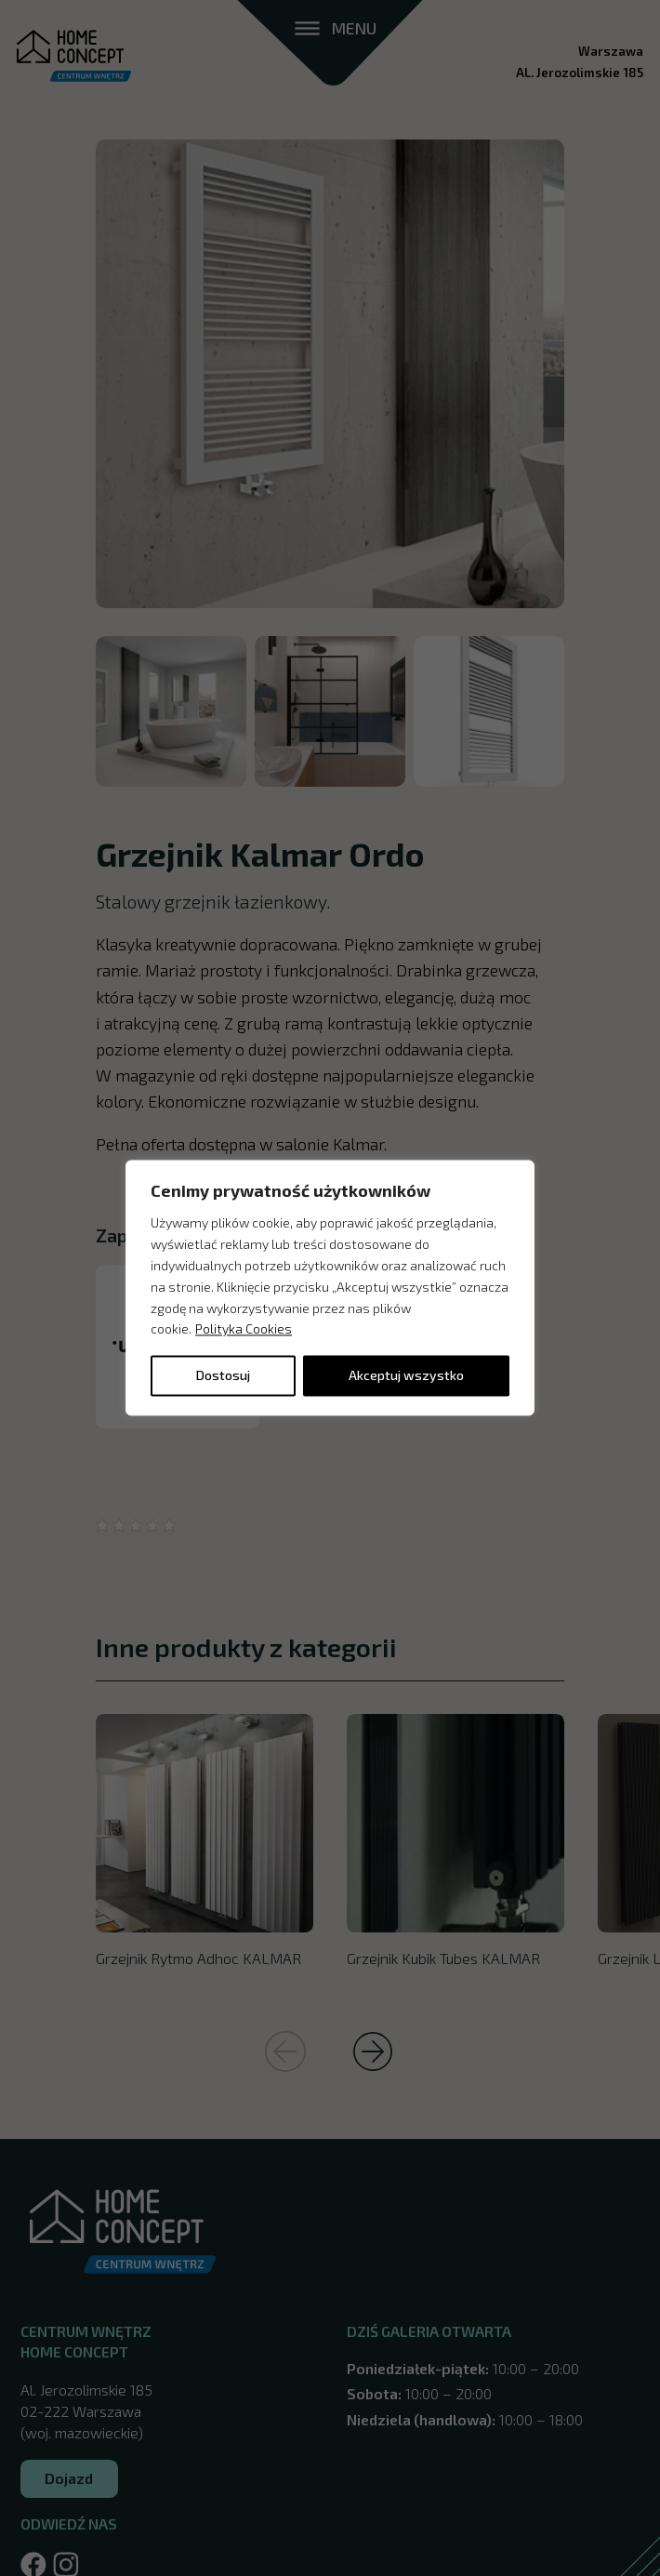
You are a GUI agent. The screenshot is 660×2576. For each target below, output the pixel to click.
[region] (330, 1287)
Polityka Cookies (243, 1329)
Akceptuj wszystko (406, 1376)
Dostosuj (223, 1376)
